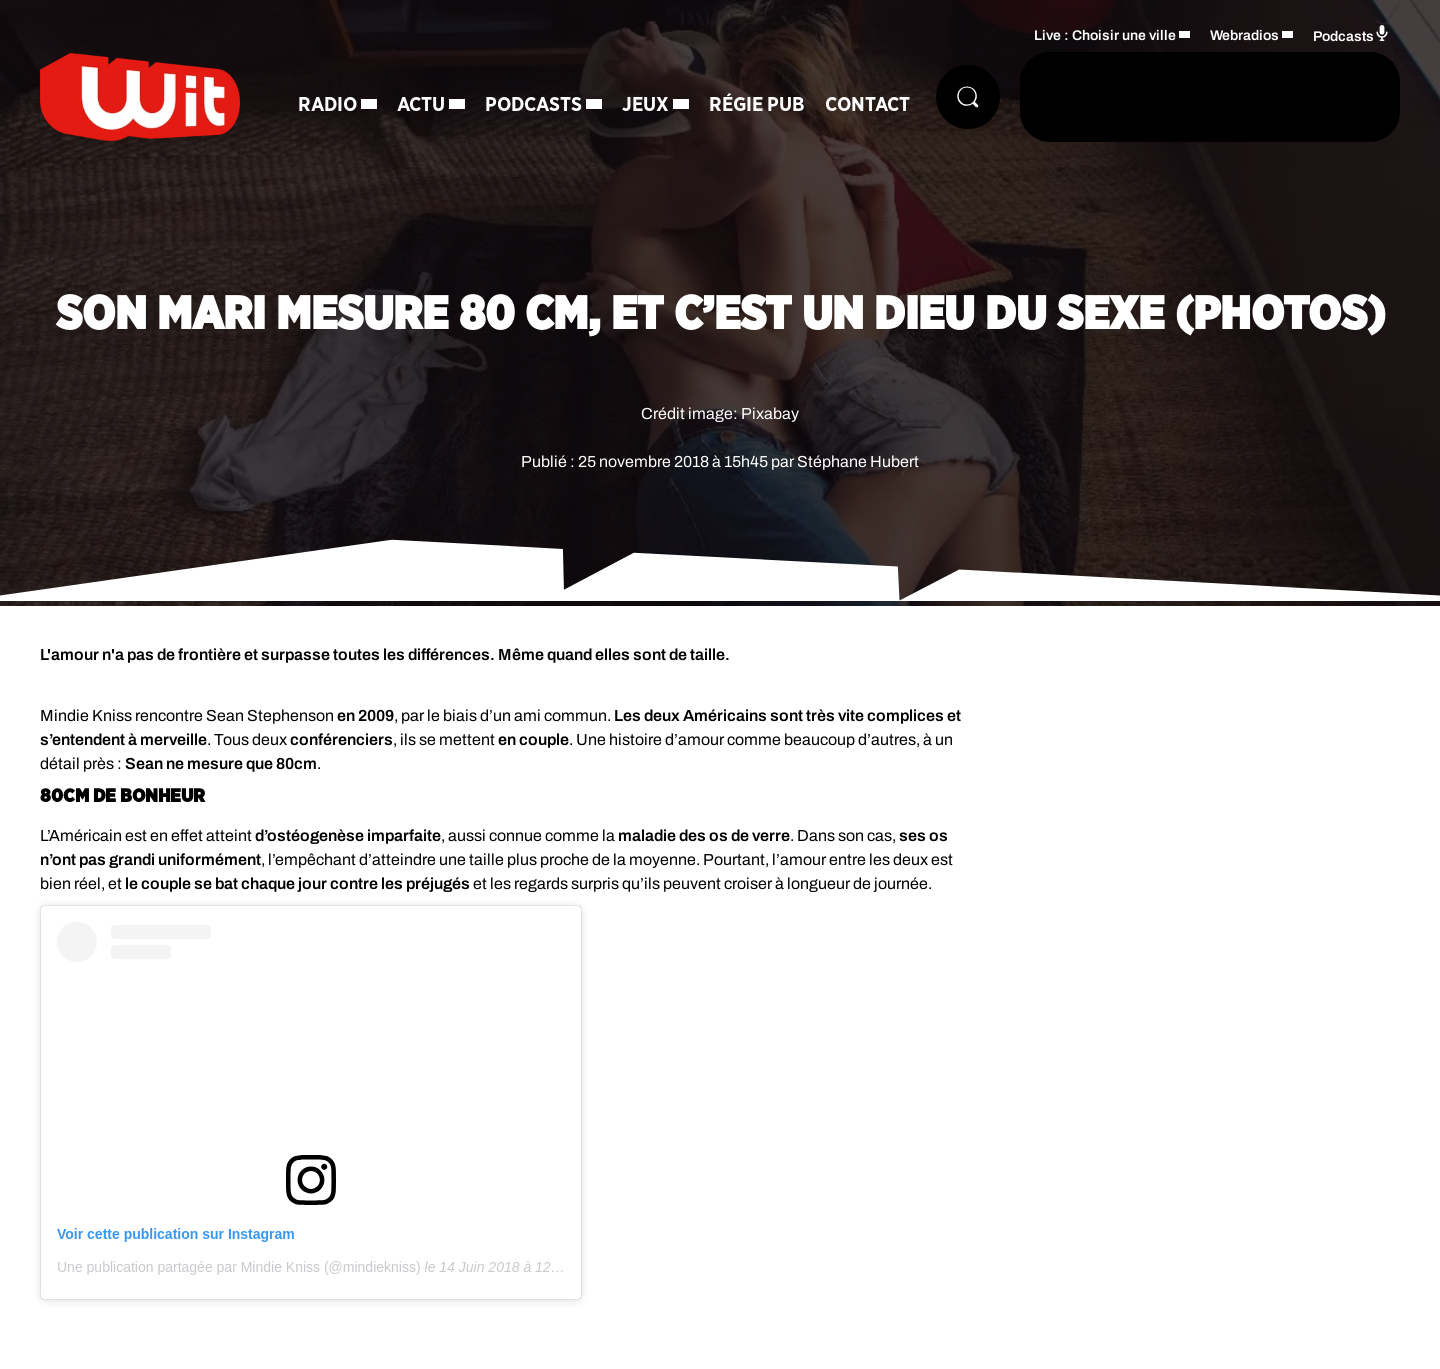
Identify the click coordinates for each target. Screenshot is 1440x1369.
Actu (421, 105)
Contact (867, 105)
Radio (327, 105)
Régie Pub (757, 105)
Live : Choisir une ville (1105, 35)
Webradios (1244, 35)
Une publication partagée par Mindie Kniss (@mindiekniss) (239, 1267)
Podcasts (533, 105)
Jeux (645, 105)
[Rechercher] (968, 97)
